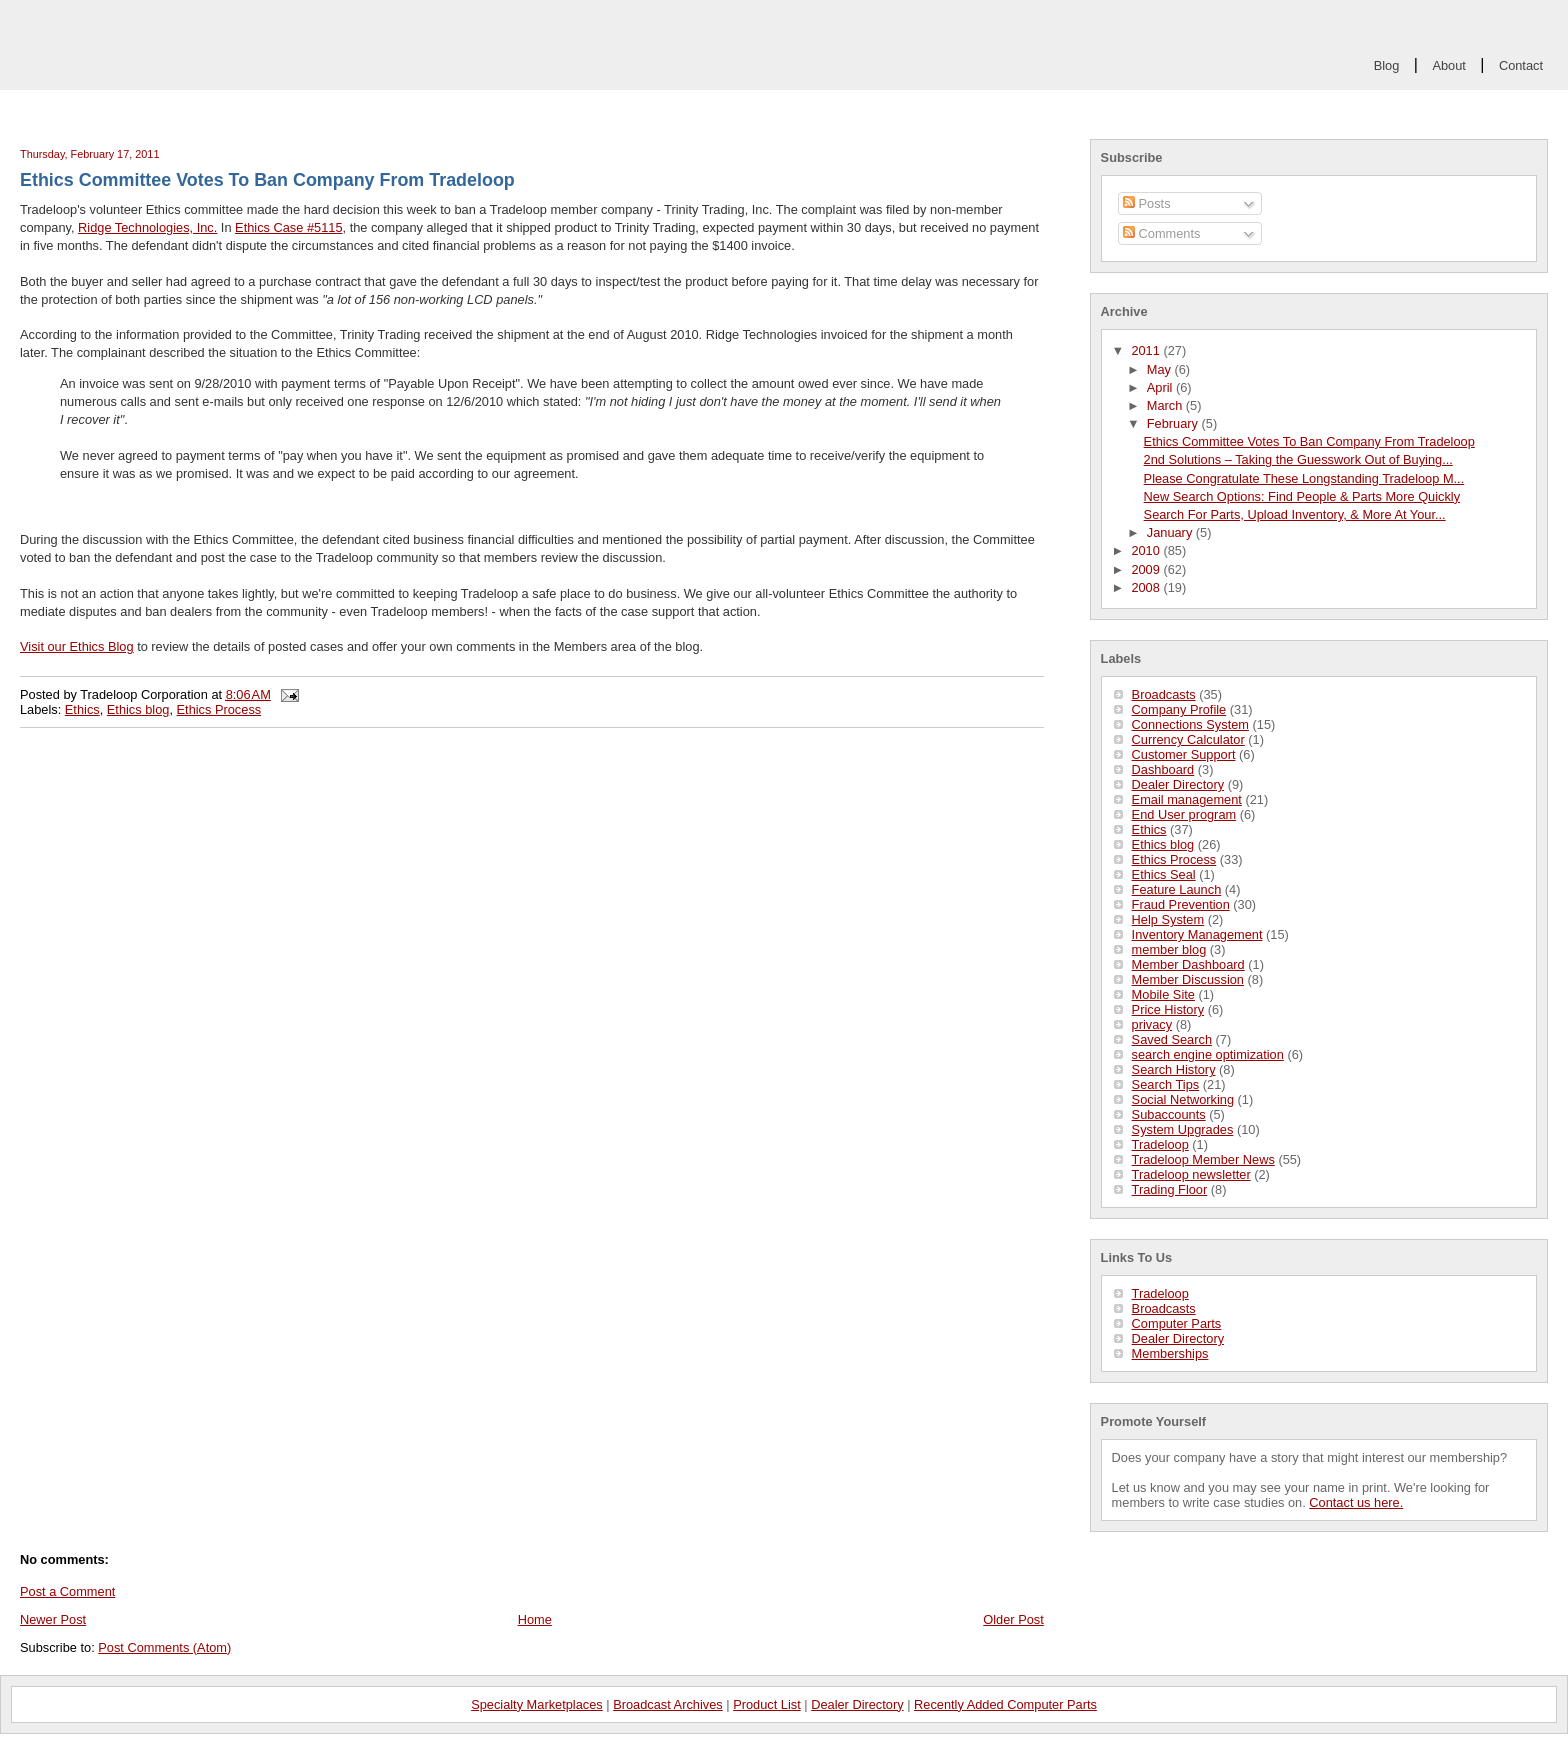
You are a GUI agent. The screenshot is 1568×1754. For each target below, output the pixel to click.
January (1171, 532)
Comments (1161, 233)
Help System (1168, 919)
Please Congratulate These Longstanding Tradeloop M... (1304, 478)
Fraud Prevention (1181, 904)
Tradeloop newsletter (1191, 1174)
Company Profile (1179, 709)
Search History (1174, 1069)
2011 (1147, 350)
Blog (1387, 65)
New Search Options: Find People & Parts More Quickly (1302, 496)
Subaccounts (1169, 1114)
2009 (1147, 569)
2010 (1147, 550)
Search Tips (1166, 1084)
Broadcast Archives (668, 1704)
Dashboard (1163, 769)
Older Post (1013, 1619)
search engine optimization (1208, 1054)
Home (535, 1619)
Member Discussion (1188, 979)
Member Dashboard (1188, 964)
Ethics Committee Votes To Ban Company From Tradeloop (1309, 441)
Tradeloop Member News (1203, 1159)
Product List (767, 1704)
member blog (1169, 949)
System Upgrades (1183, 1129)
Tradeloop (1160, 1144)
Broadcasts (1164, 694)
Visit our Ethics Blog (77, 646)
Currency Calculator (1188, 739)
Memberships (1170, 1353)
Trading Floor (1170, 1189)
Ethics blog (1163, 844)
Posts (1147, 203)
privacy (1152, 1024)
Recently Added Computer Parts (1005, 1704)
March (1166, 405)
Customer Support (1184, 754)
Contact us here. (1356, 1502)
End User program (1184, 814)
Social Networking (1183, 1099)
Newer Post (53, 1619)
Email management (1187, 799)
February (1174, 423)
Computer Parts (1177, 1323)
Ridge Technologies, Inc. (147, 227)
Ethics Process (1174, 859)
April (1161, 387)
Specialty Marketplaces (537, 1704)
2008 (1147, 587)
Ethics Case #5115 (288, 227)
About (1448, 65)
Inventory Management (1197, 934)
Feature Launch (1177, 889)
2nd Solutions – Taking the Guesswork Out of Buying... (1298, 459)
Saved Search (1172, 1039)
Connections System (1190, 724)
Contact (1521, 65)
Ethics (1149, 829)
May (1161, 369)
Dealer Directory (1178, 784)
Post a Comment (67, 1591)
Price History (1168, 1009)
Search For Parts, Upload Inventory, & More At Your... (1295, 514)
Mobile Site (1163, 994)
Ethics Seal (1164, 874)
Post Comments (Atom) (164, 1647)
